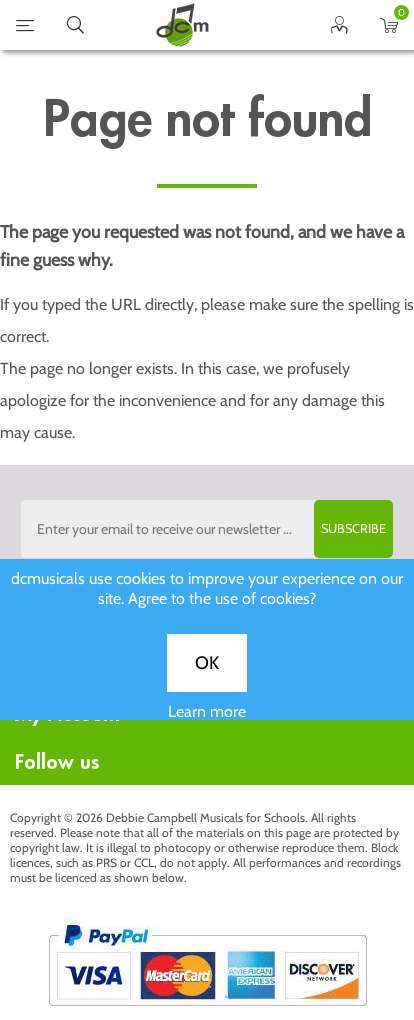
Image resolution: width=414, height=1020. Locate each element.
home (182, 25)
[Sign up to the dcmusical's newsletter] (207, 529)
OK (207, 673)
